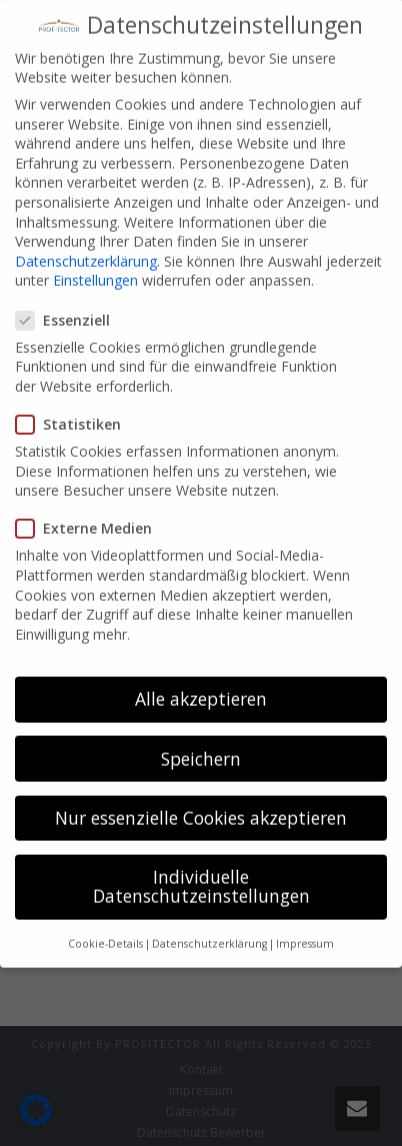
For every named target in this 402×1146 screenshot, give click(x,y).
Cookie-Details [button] (105, 922)
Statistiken (74, 402)
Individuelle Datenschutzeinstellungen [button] (201, 865)
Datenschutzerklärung (86, 239)
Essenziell (69, 298)
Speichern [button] (201, 737)
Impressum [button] (305, 922)
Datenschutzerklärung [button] (209, 922)
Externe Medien (90, 507)
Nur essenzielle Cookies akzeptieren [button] (201, 796)
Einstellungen (95, 259)
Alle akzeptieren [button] (201, 678)
